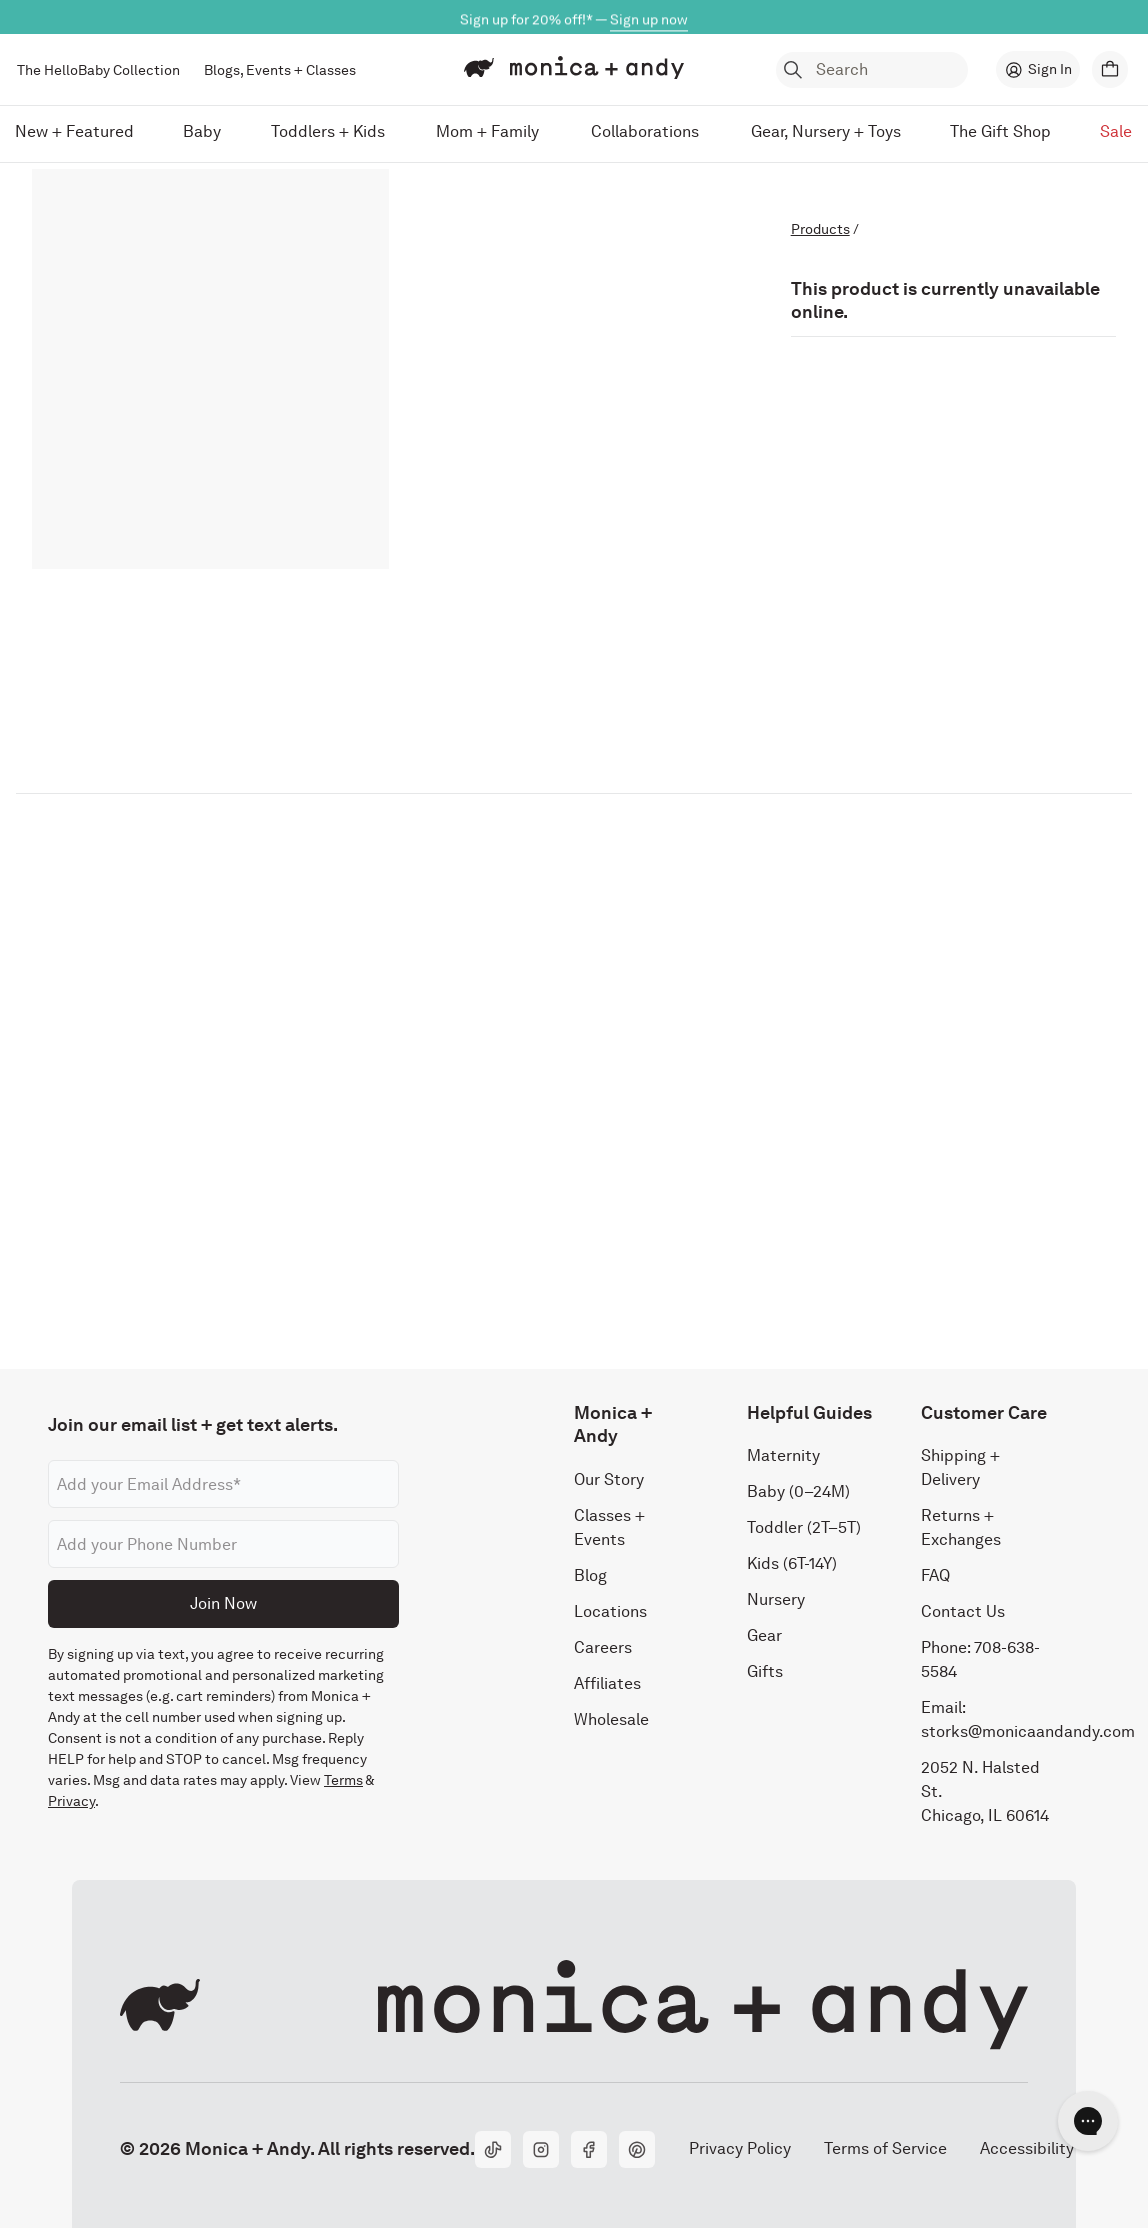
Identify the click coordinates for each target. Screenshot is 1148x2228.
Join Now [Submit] (223, 1603)
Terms (343, 1780)
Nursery (776, 1599)
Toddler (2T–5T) (804, 1527)
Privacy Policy (739, 2148)
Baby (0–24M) (798, 1491)
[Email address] (223, 1484)
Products (820, 229)
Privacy (71, 1801)
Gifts (765, 1671)
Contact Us (963, 1611)
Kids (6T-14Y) (792, 1563)
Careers (603, 1647)
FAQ (935, 1575)
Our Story (609, 1479)
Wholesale (611, 1719)
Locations (610, 1611)
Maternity (783, 1455)
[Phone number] (223, 1544)
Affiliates (607, 1683)
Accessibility (1026, 2148)
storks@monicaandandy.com (1028, 1731)
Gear (764, 1635)
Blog (590, 1575)
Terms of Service (885, 2148)
